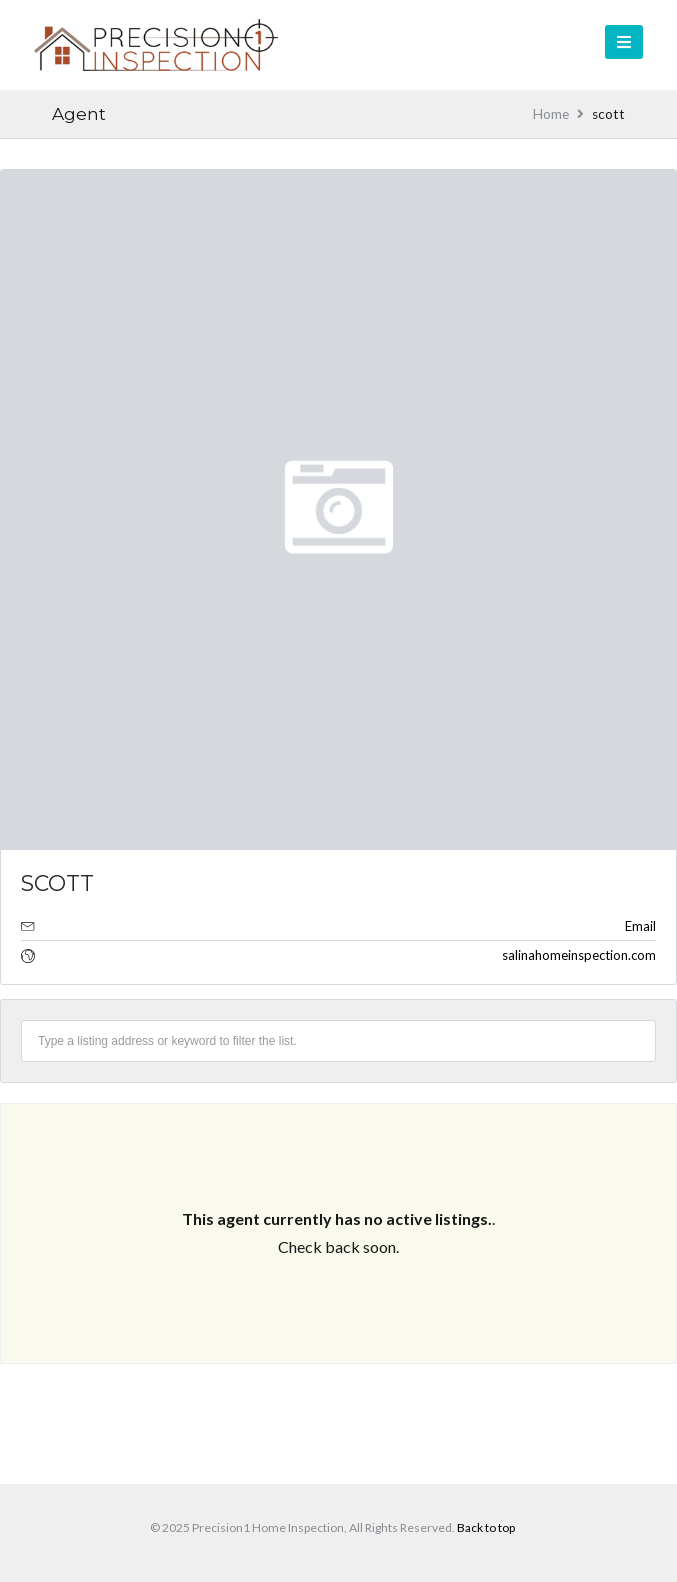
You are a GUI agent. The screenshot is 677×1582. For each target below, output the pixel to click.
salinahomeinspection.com (579, 955)
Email (640, 926)
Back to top (486, 1527)
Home (551, 114)
